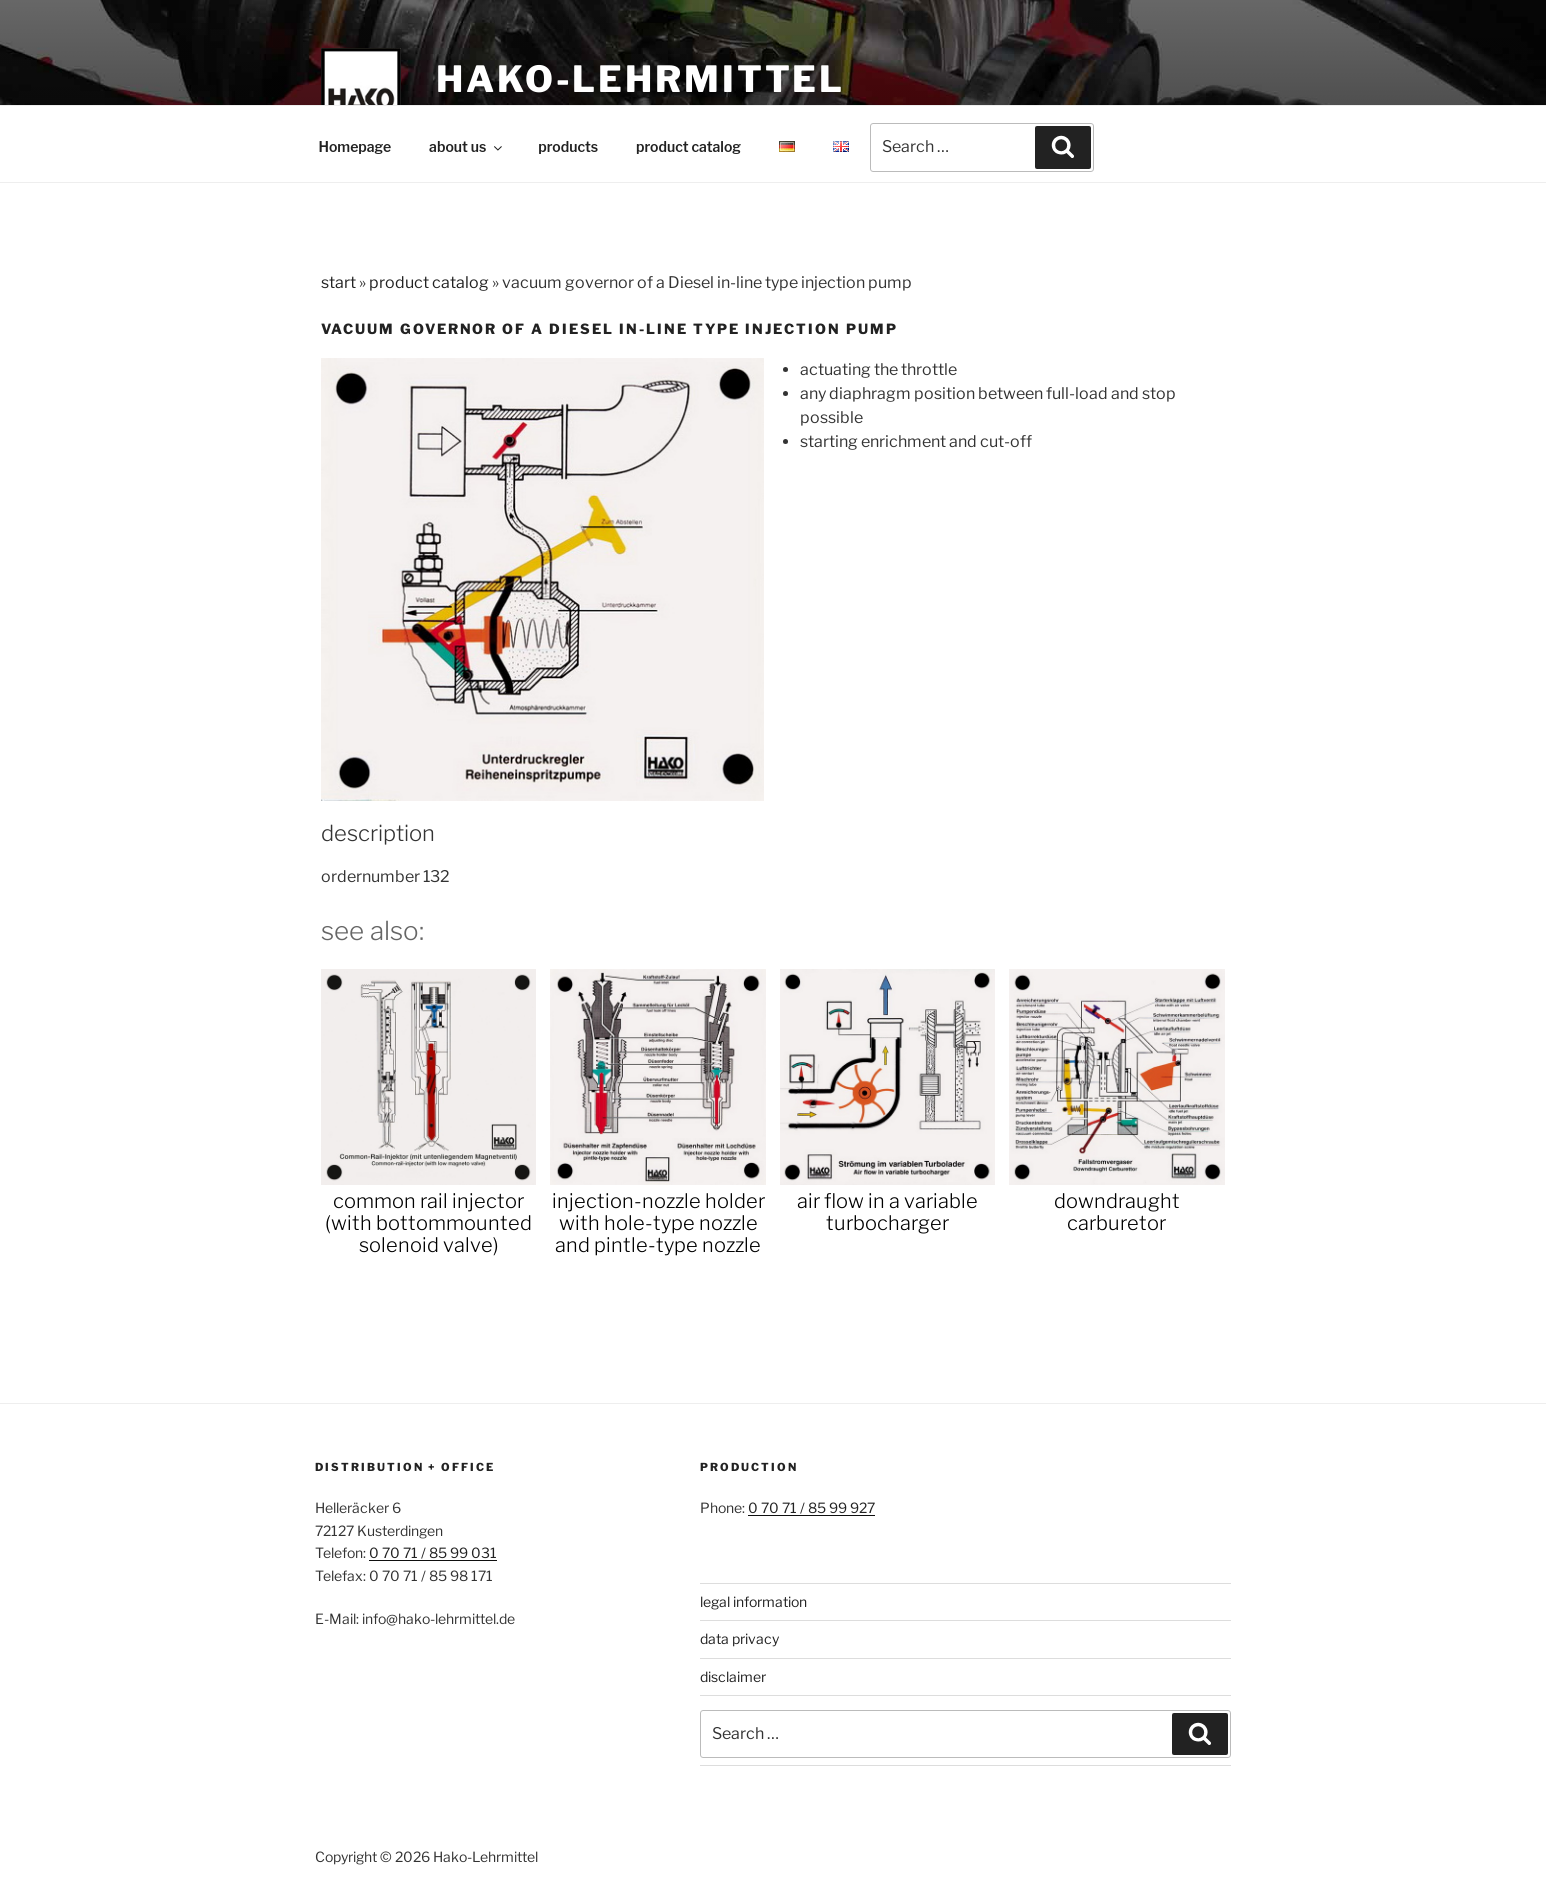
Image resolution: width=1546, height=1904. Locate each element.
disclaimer (733, 1676)
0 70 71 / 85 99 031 (433, 1552)
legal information (753, 1601)
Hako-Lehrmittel (640, 79)
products (568, 146)
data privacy (739, 1638)
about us (467, 146)
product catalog (688, 146)
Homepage (355, 146)
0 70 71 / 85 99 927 (811, 1507)
